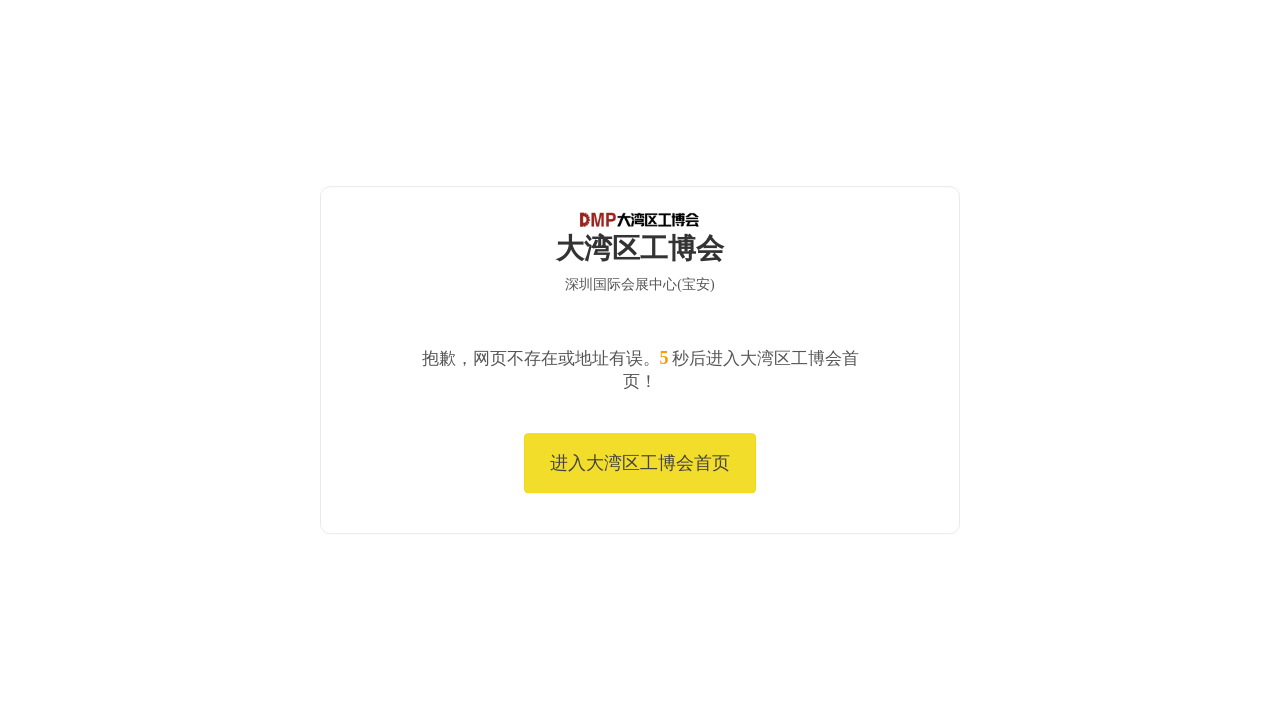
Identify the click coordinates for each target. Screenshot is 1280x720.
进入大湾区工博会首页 (640, 463)
